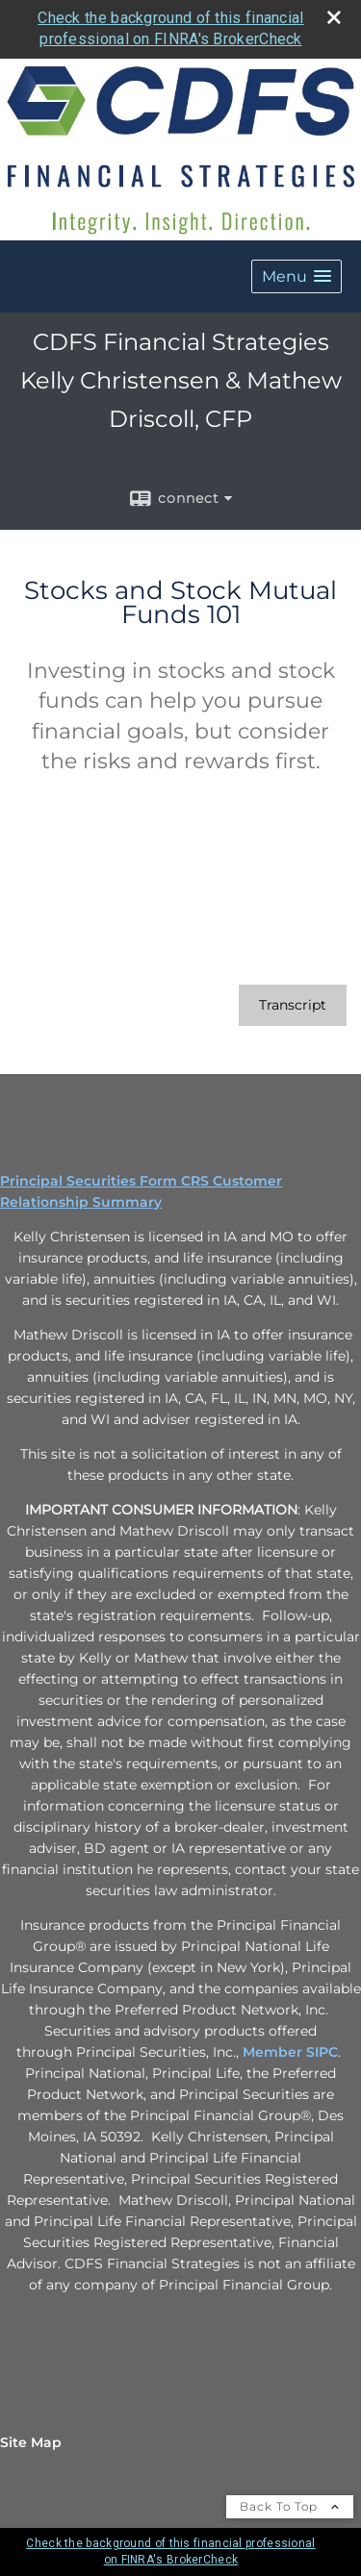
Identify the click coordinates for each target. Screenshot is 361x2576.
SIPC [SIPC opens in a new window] (322, 2052)
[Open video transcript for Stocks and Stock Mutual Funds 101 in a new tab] (293, 1005)
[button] (296, 276)
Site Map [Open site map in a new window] (31, 2442)
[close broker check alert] (334, 17)
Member (274, 2052)
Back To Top (290, 2506)
